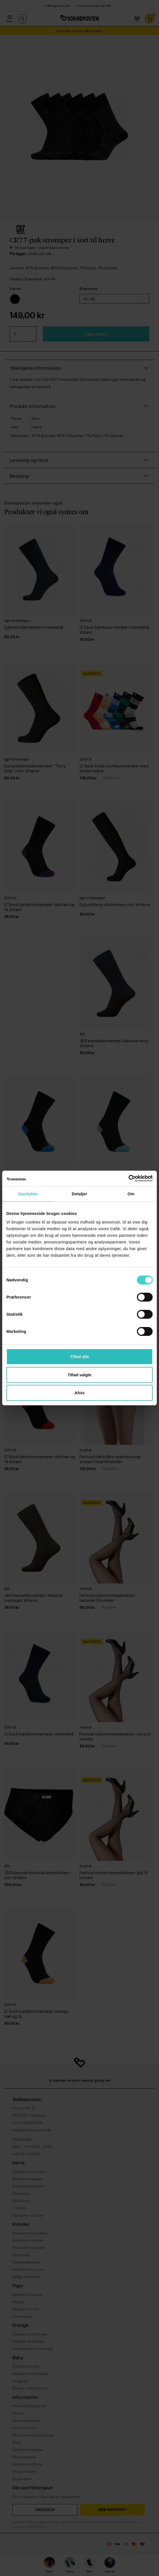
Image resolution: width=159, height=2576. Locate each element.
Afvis (80, 1392)
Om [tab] (131, 1193)
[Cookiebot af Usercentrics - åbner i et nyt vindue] (128, 1178)
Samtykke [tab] (28, 1193)
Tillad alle (79, 1356)
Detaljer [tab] (79, 1193)
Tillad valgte (79, 1374)
